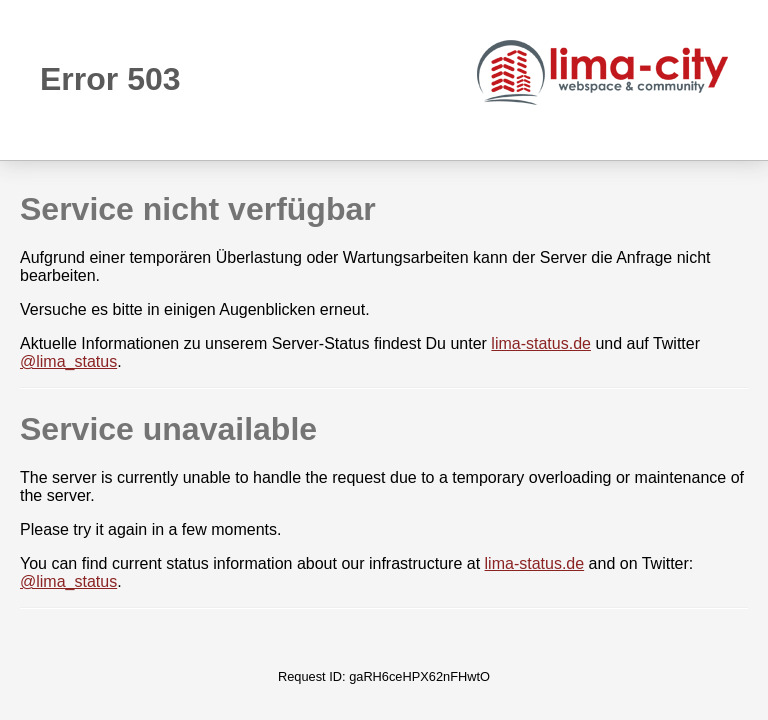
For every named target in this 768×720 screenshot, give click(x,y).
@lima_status (68, 361)
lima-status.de (541, 343)
